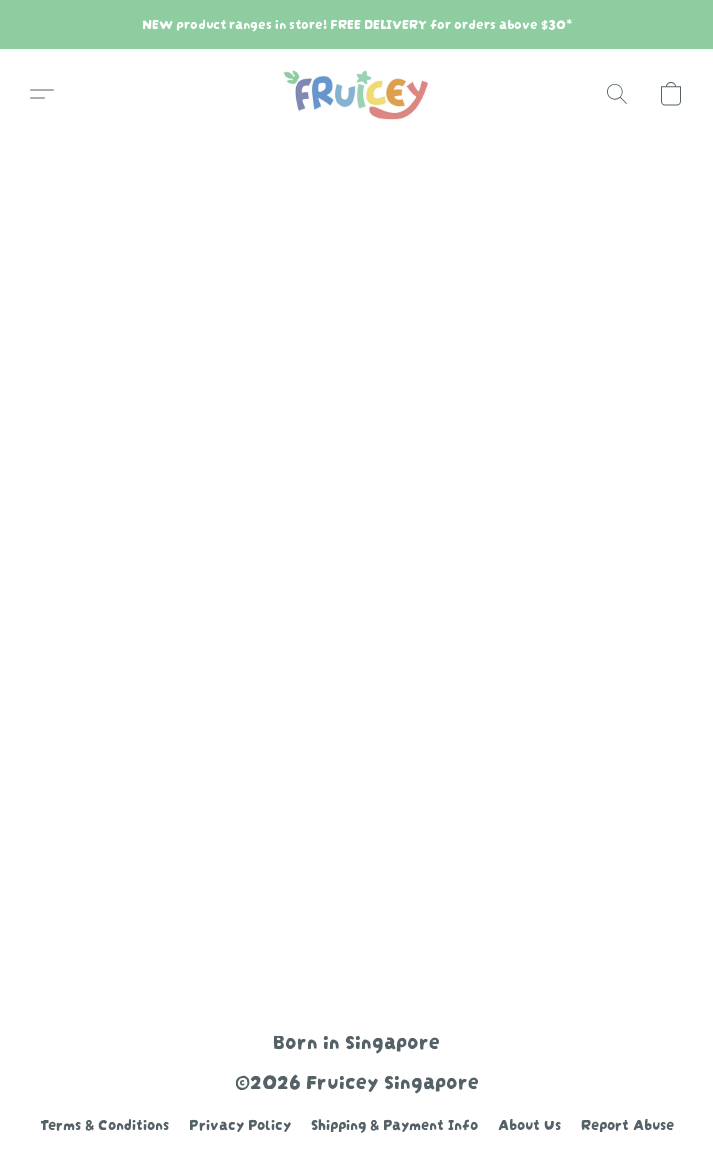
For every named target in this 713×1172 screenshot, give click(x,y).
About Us (529, 1123)
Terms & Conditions (104, 1123)
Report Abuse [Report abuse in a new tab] (627, 1123)
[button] (356, 94)
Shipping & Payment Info (394, 1123)
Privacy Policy (240, 1123)
